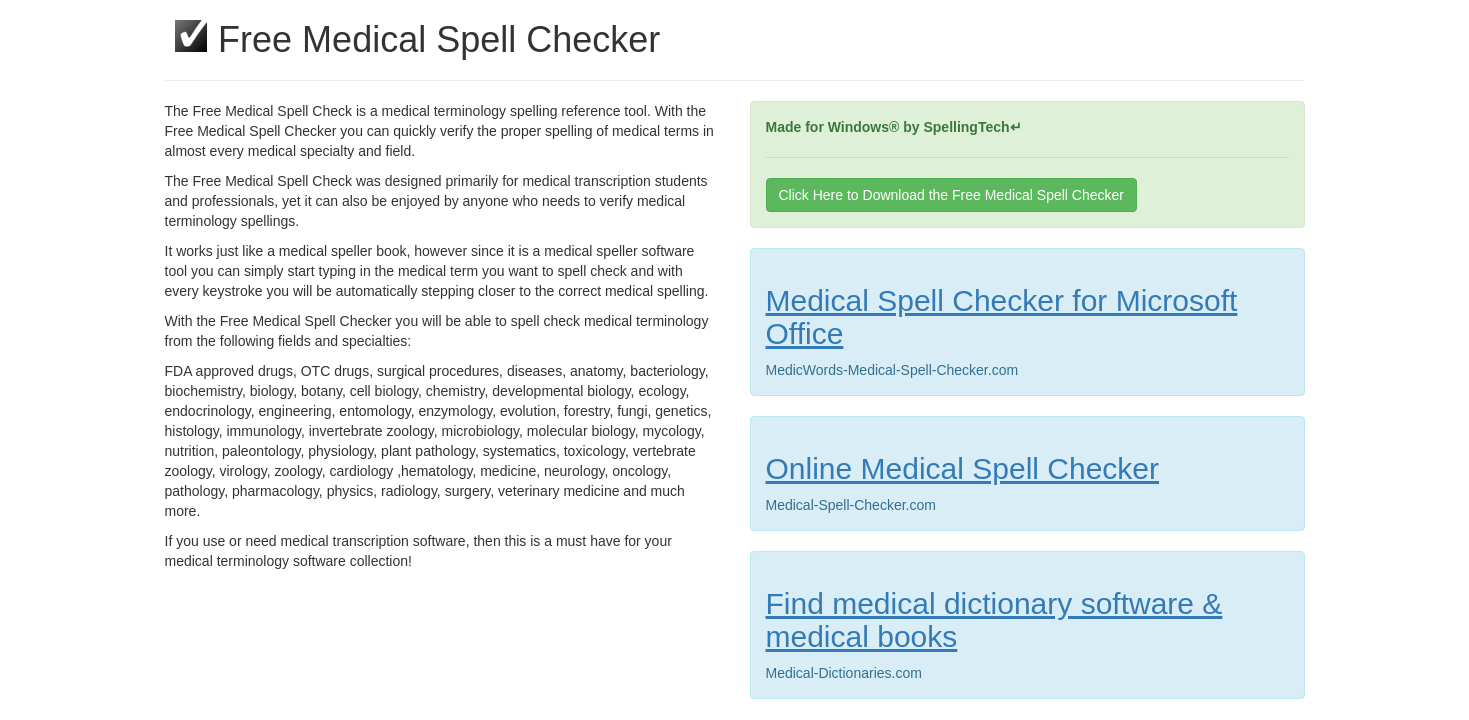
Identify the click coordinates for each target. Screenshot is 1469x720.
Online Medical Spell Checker (963, 468)
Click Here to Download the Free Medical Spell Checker (951, 195)
